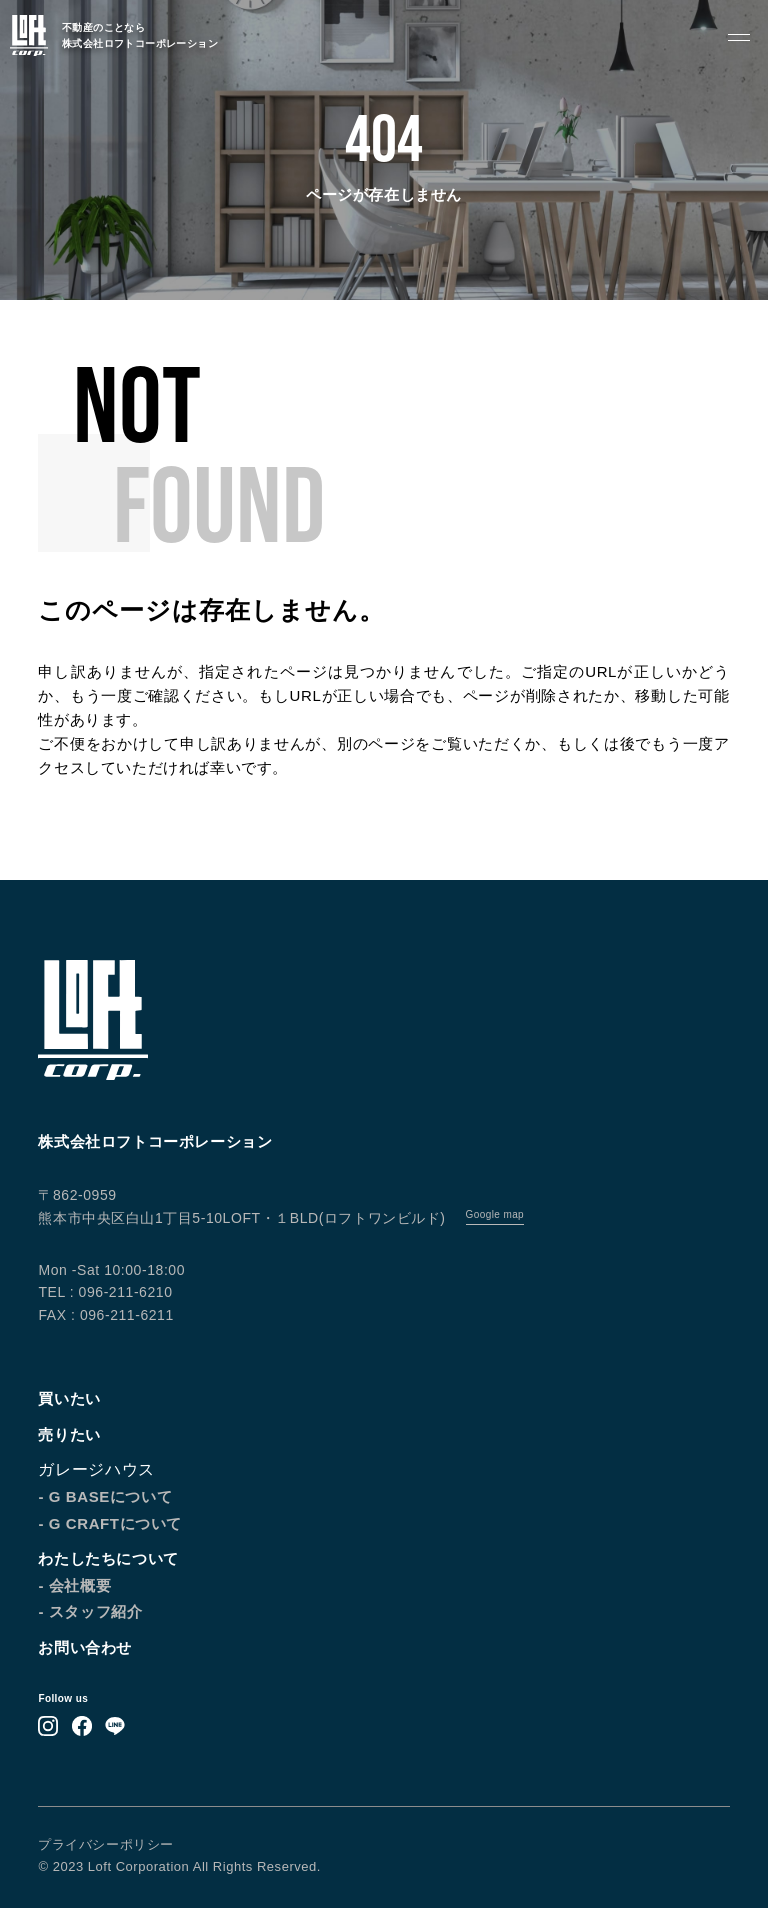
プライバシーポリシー (105, 1844)
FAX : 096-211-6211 (105, 1315)
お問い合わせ (85, 1647)
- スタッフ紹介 (90, 1611)
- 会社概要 (74, 1585)
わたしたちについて (108, 1558)
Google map (495, 1214)
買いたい (69, 1398)
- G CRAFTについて (110, 1523)
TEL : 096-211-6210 (105, 1292)
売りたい (69, 1434)
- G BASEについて (105, 1496)
